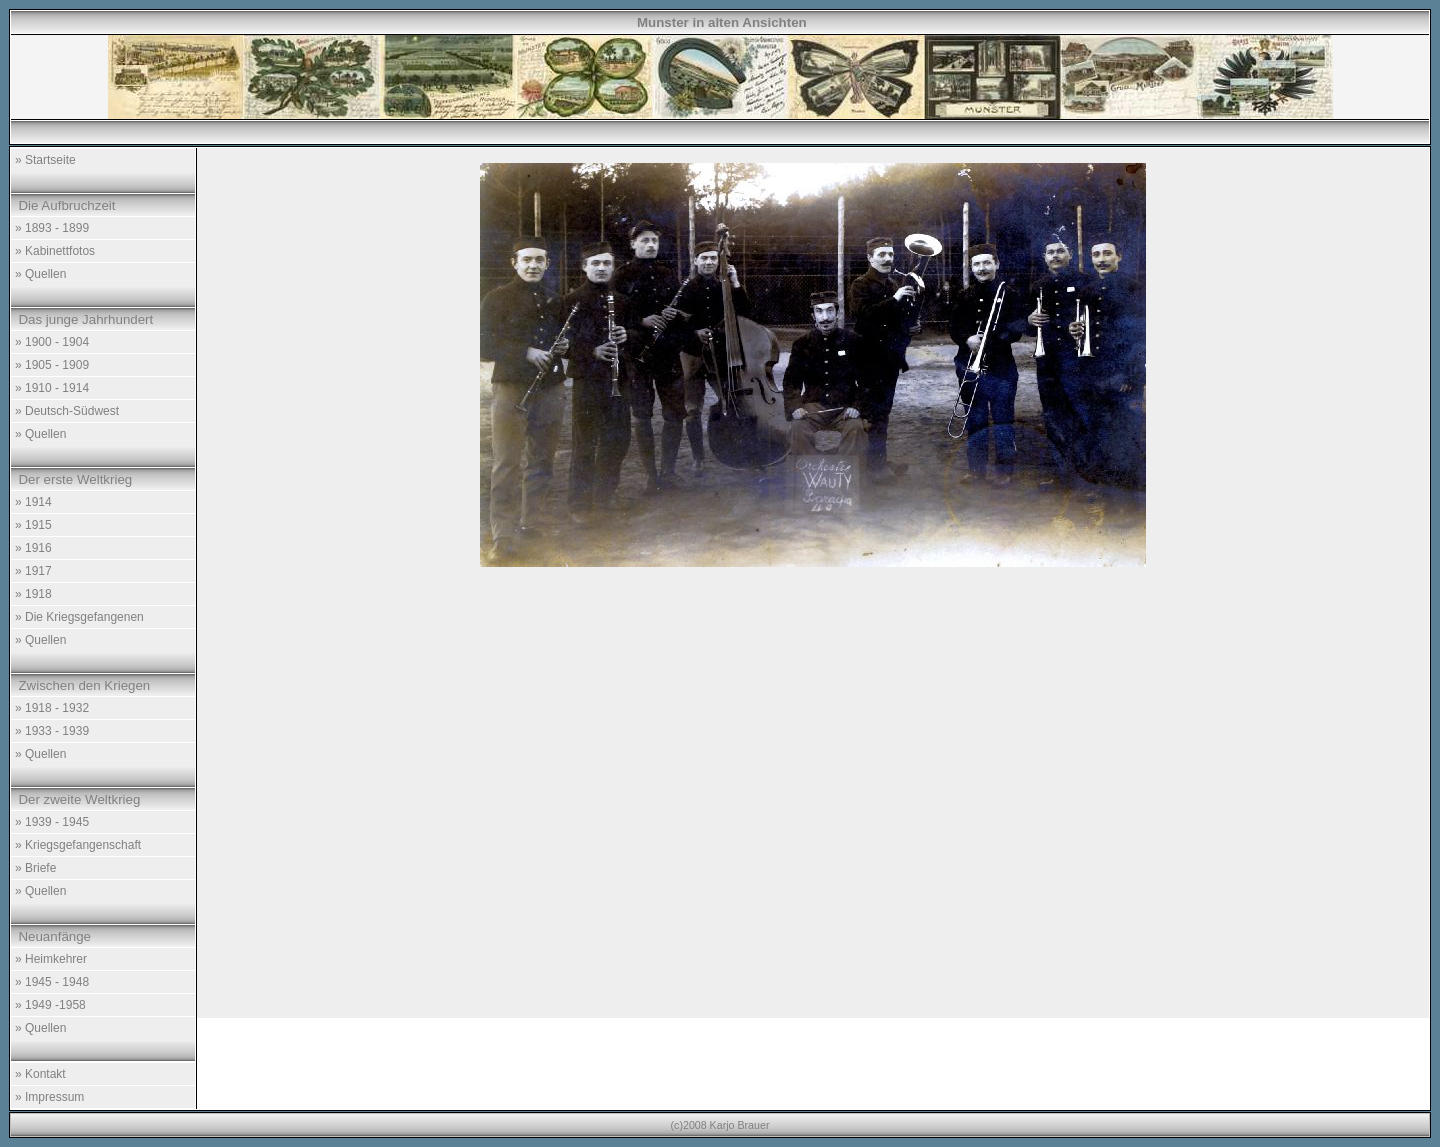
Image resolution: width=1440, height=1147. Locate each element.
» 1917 (33, 571)
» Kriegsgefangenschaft (78, 845)
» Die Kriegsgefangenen (79, 617)
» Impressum (49, 1097)
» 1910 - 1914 (52, 388)
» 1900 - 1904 (52, 342)
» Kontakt (40, 1074)
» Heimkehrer (51, 959)
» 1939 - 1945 (52, 822)
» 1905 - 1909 (52, 365)
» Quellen (40, 274)
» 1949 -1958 (50, 1005)
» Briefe (35, 868)
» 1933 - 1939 (52, 731)
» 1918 (33, 594)
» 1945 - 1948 (52, 982)
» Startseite (45, 160)
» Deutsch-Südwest (67, 411)
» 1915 (33, 525)
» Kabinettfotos (55, 251)
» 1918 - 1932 (52, 708)
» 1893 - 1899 (52, 228)
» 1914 (33, 502)
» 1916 (33, 548)
